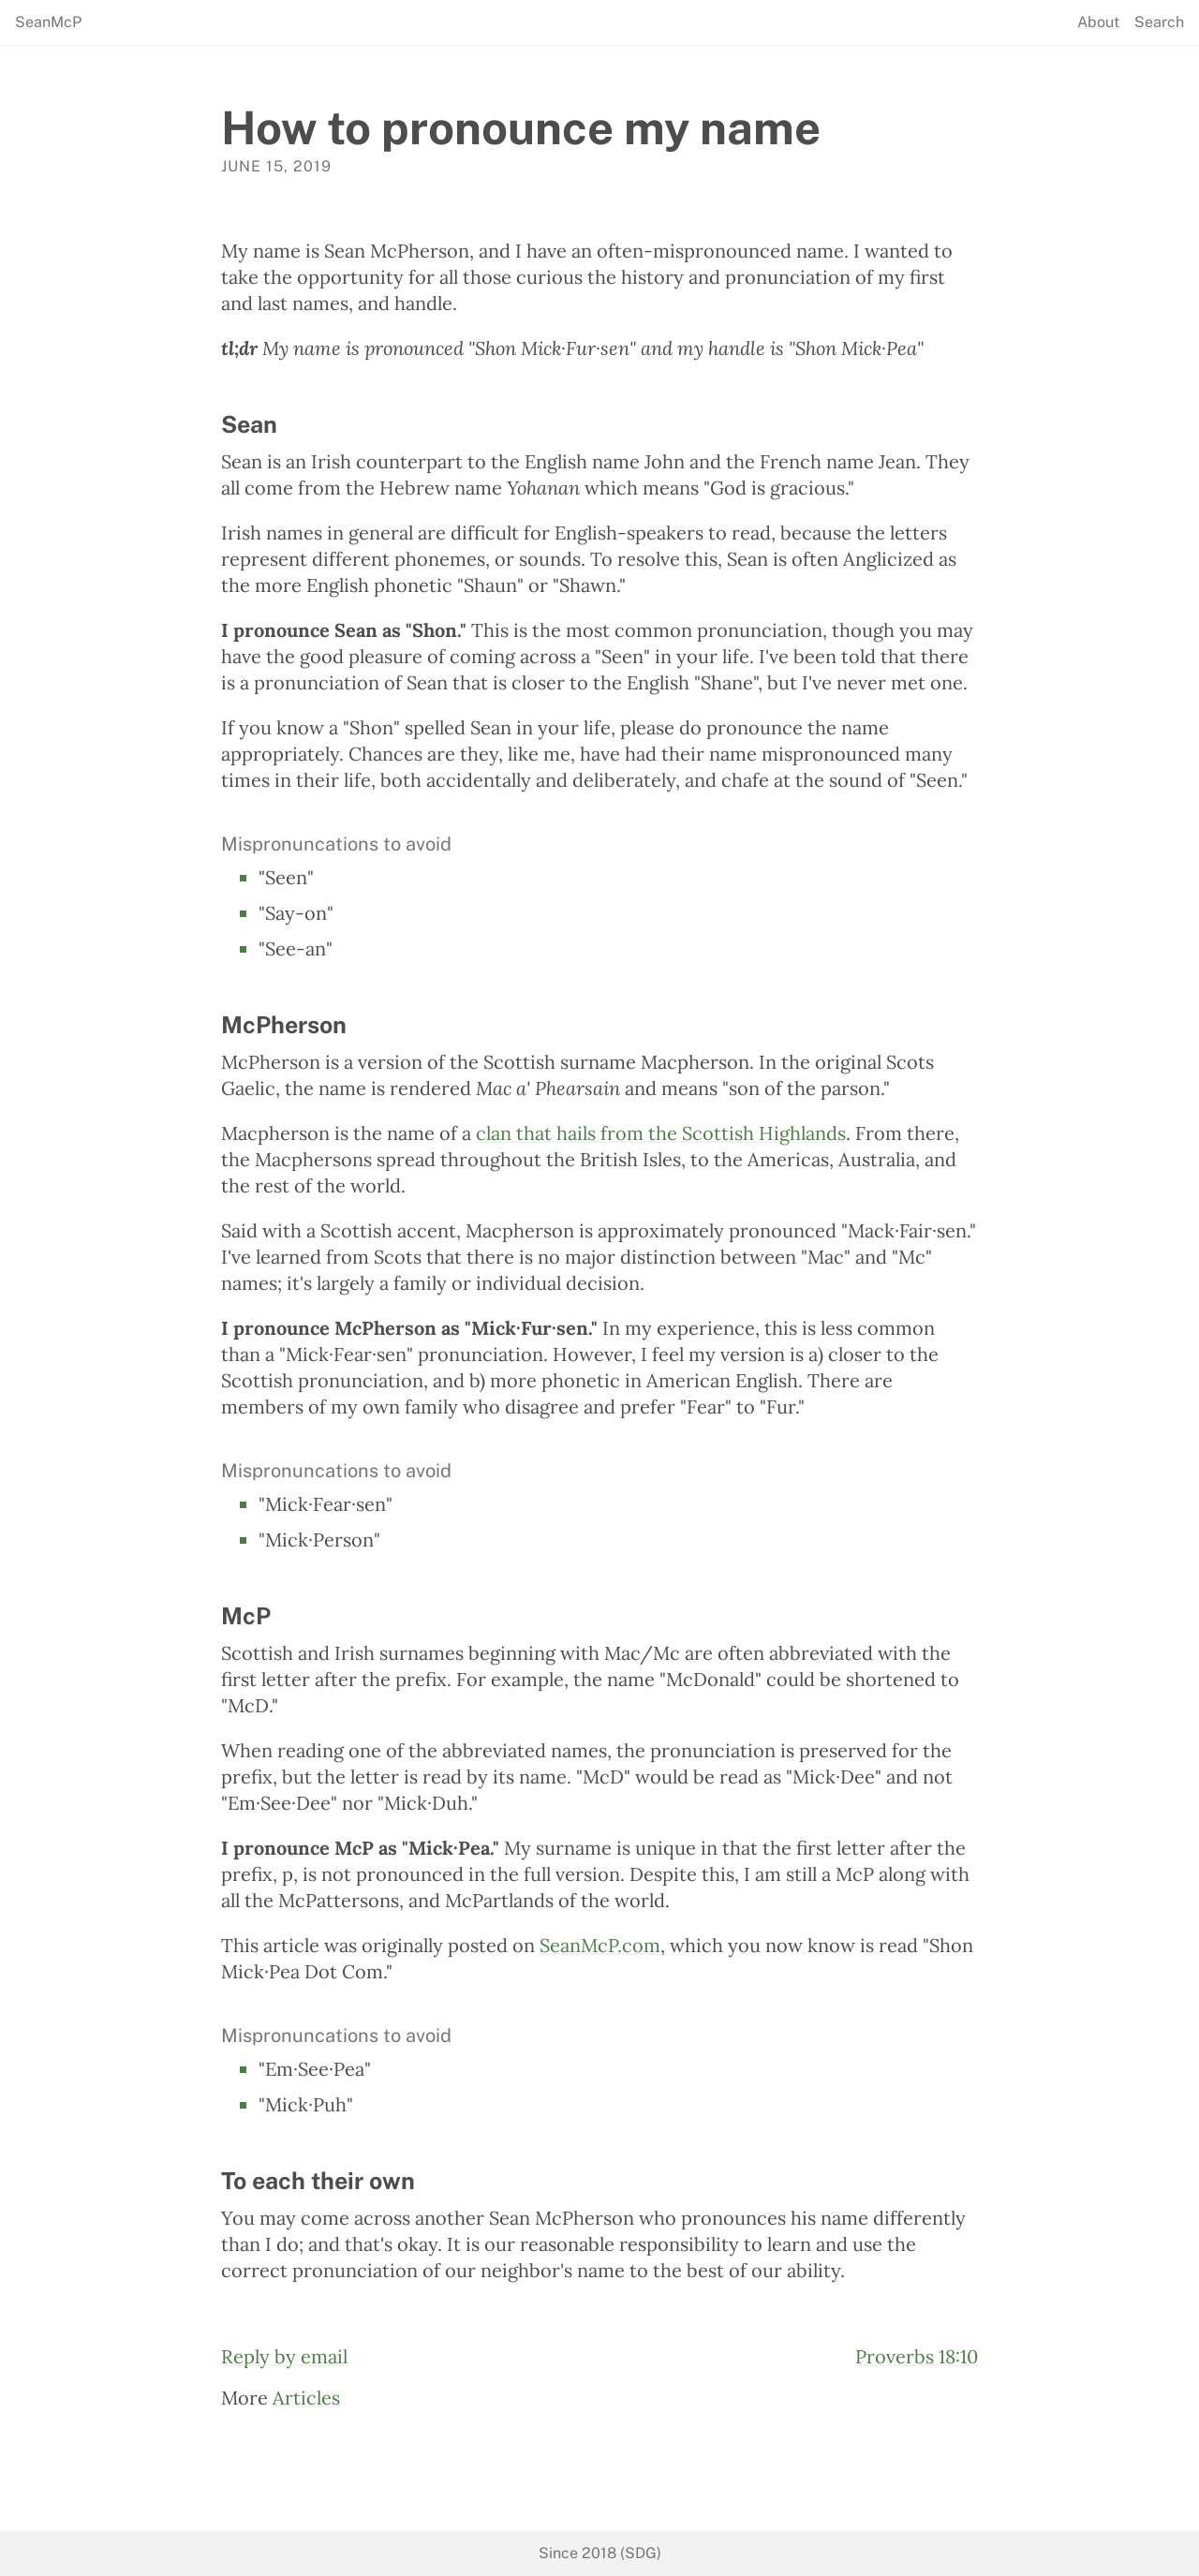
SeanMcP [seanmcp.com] (48, 22)
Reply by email (284, 2356)
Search (1159, 22)
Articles (306, 2397)
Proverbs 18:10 (916, 2356)
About (1098, 22)
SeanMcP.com (600, 1945)
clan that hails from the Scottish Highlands (661, 1133)
